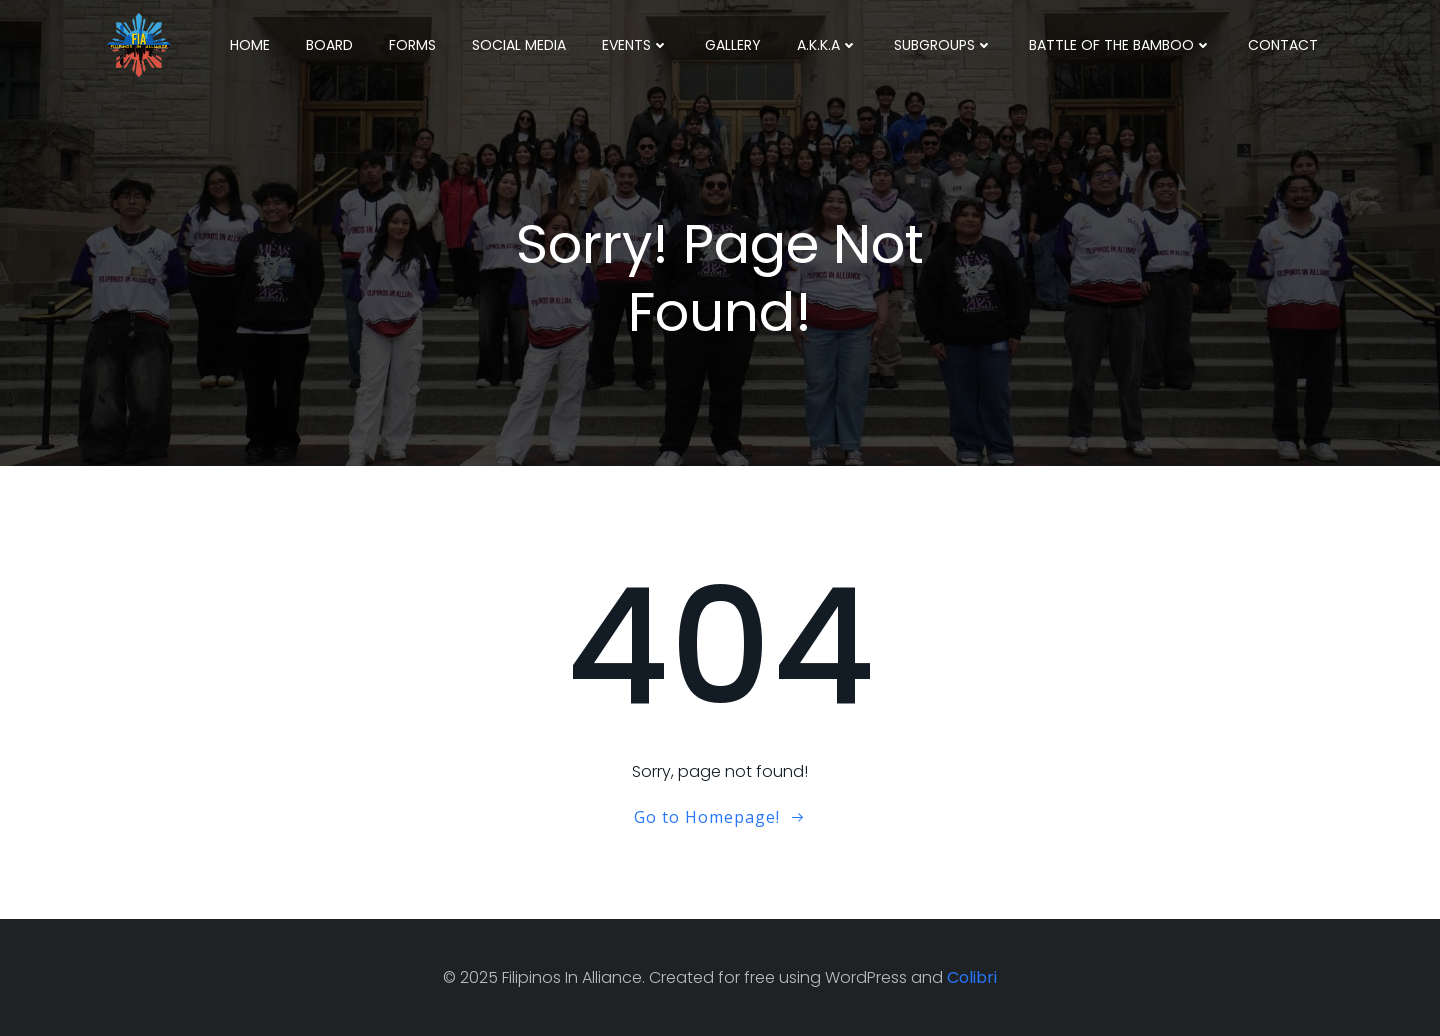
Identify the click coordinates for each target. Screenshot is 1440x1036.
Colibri (972, 977)
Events (635, 45)
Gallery (733, 45)
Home (250, 45)
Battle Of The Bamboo (1120, 45)
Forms (412, 45)
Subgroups (943, 45)
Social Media (519, 45)
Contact (1283, 45)
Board (329, 45)
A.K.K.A (827, 45)
